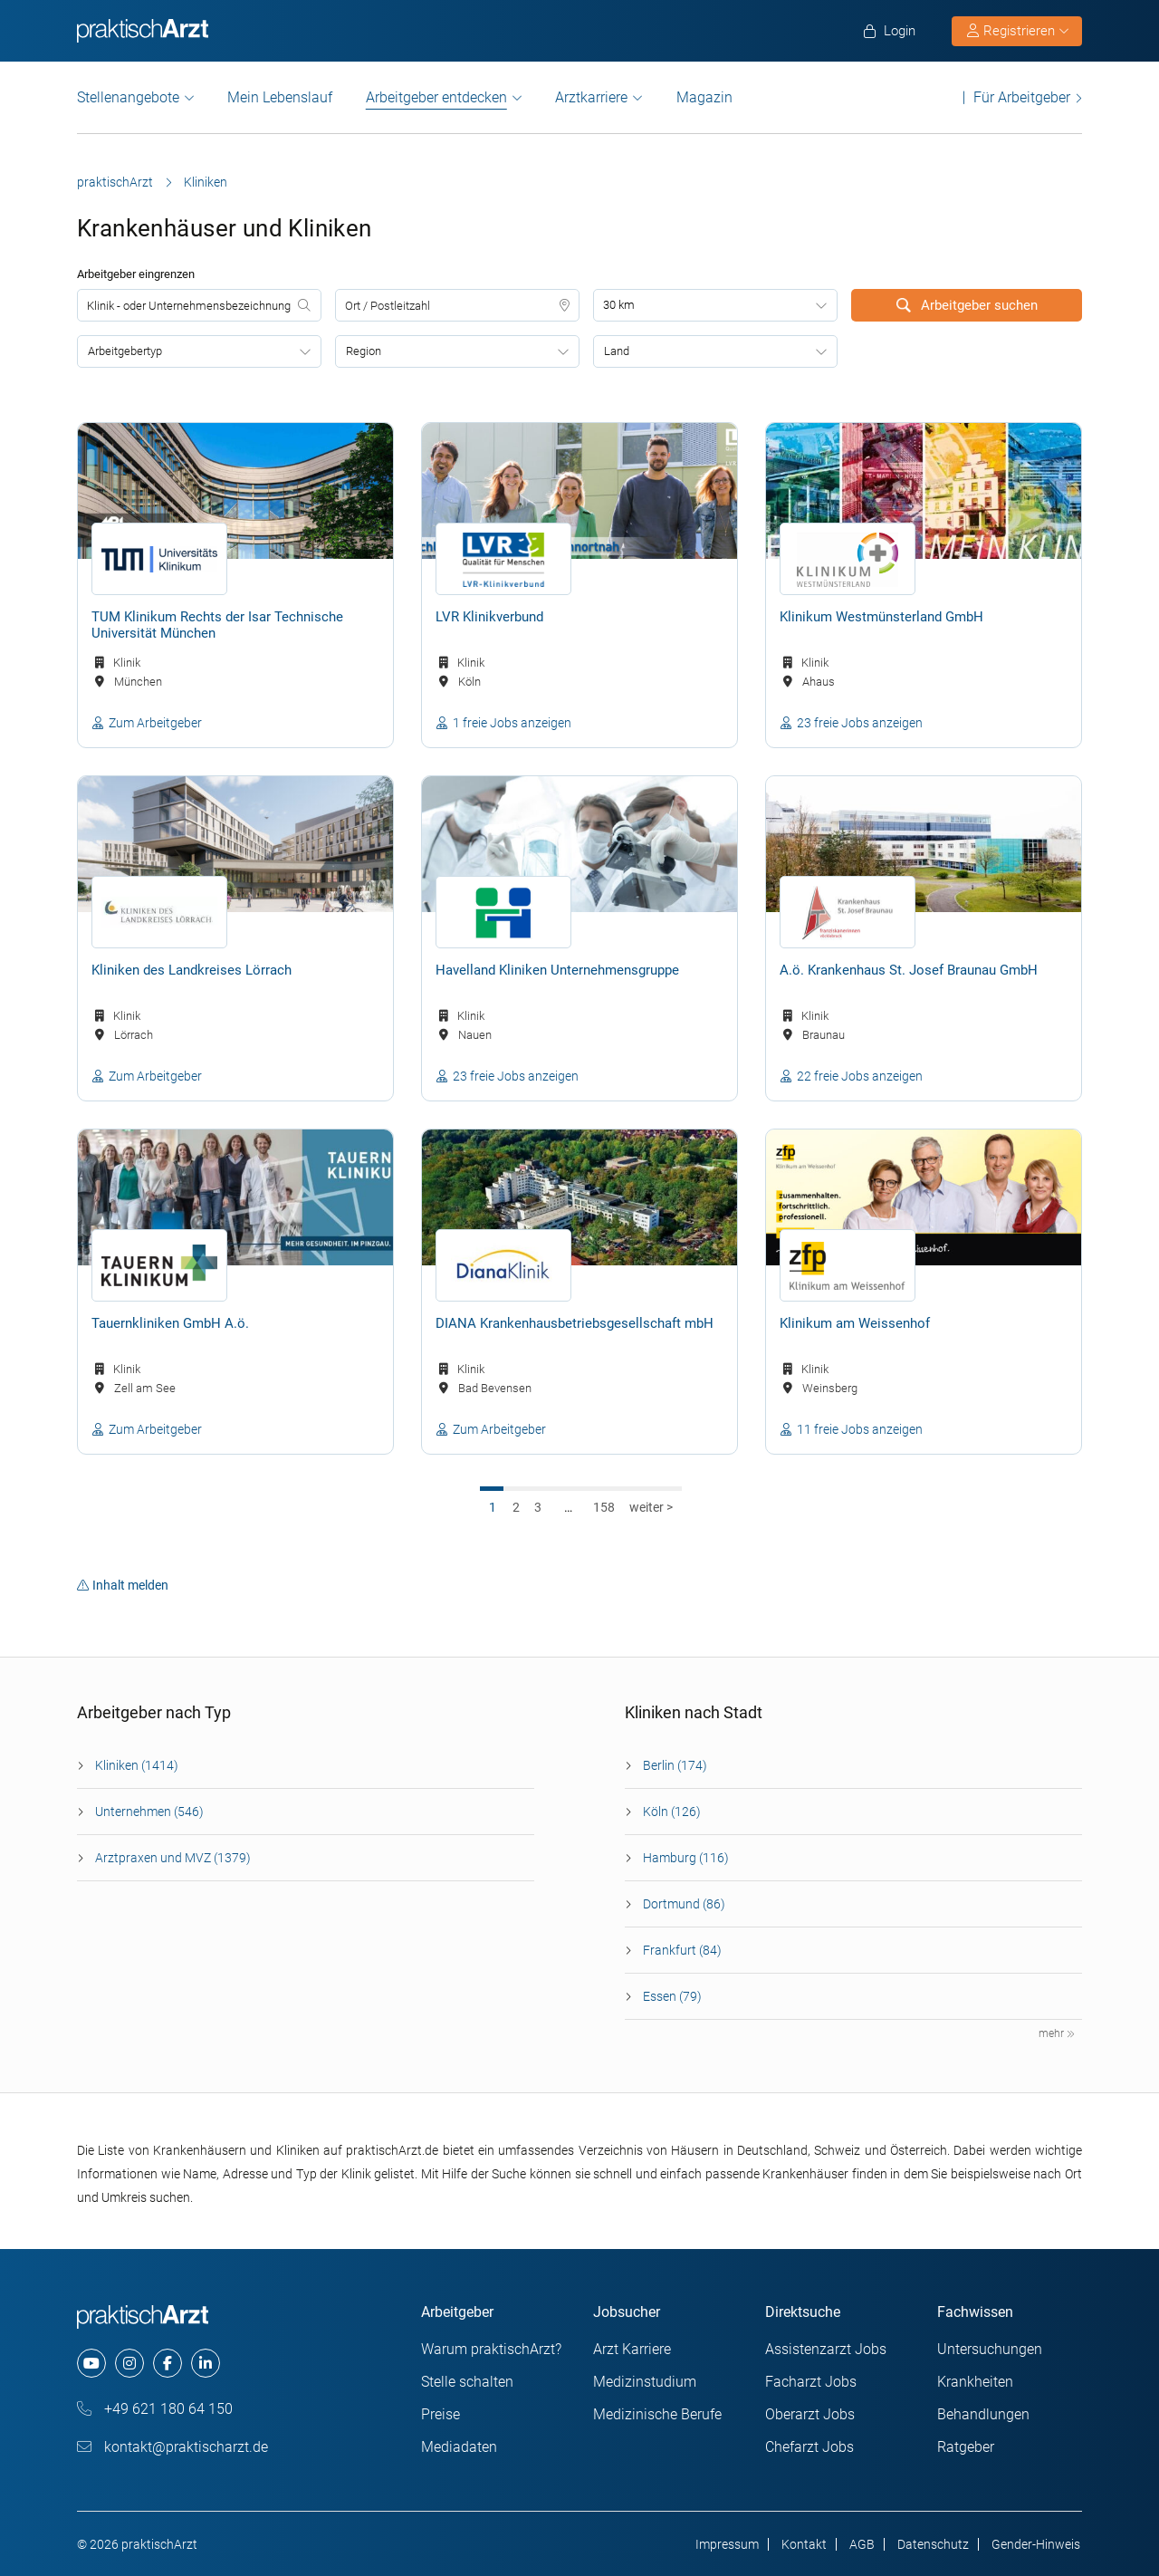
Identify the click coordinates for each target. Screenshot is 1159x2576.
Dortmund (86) (684, 1904)
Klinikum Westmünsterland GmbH (881, 617)
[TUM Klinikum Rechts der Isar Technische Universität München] (235, 491)
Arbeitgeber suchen (967, 305)
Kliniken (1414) (136, 1765)
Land (616, 351)
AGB (862, 2544)
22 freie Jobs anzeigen (860, 1076)
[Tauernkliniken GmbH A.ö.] (235, 1197)
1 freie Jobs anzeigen (512, 723)
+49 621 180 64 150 (155, 2408)
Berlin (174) (675, 1765)
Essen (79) (672, 1996)
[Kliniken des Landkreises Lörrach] (235, 844)
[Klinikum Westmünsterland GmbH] (923, 491)
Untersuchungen (989, 2349)
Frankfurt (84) (682, 1950)
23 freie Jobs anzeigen (860, 723)
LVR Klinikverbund (489, 617)
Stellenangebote (128, 97)
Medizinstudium (644, 2381)
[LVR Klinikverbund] (579, 491)
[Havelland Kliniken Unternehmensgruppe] (579, 844)
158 (604, 1507)
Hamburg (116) (686, 1857)
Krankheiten (975, 2381)
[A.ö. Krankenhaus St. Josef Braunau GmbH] (923, 844)
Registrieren (1017, 31)
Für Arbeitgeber (1021, 97)
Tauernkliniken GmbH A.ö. (170, 1323)
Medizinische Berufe (657, 2414)
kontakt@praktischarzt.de (172, 2447)
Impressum (727, 2544)
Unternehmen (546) (149, 1811)
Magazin (704, 97)
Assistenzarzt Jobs (825, 2349)
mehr (1057, 2033)
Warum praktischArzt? (491, 2349)
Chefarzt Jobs (809, 2447)
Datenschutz (933, 2544)
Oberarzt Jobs (810, 2414)
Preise (440, 2414)
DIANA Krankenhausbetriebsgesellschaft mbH (575, 1323)
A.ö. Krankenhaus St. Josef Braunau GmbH (909, 970)
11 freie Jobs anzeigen (860, 1429)
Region (363, 351)
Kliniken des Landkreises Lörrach (191, 970)
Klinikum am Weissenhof (855, 1323)
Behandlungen (983, 2414)
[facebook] (167, 2363)
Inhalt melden (122, 1585)
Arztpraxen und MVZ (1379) (173, 1857)
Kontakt (804, 2544)
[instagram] (129, 2363)
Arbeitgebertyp (125, 351)
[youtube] (91, 2363)
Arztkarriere (591, 97)
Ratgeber (965, 2447)
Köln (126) (672, 1811)
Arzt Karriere (632, 2349)
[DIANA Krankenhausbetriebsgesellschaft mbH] (579, 1197)
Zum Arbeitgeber (155, 723)
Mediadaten (459, 2447)
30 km (619, 305)
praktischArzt (115, 182)
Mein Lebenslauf (279, 97)
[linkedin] (205, 2363)
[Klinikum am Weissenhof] (923, 1197)
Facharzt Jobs (811, 2381)
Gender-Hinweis (1035, 2544)
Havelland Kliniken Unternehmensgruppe (557, 970)
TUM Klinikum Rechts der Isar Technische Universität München (217, 625)
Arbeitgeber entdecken (436, 98)
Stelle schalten (467, 2381)
